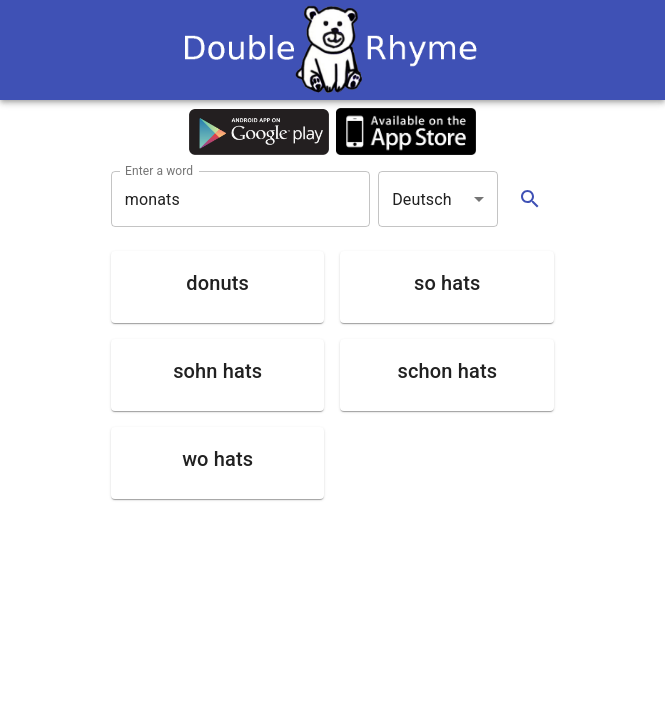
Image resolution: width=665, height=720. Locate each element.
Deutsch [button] (422, 199)
